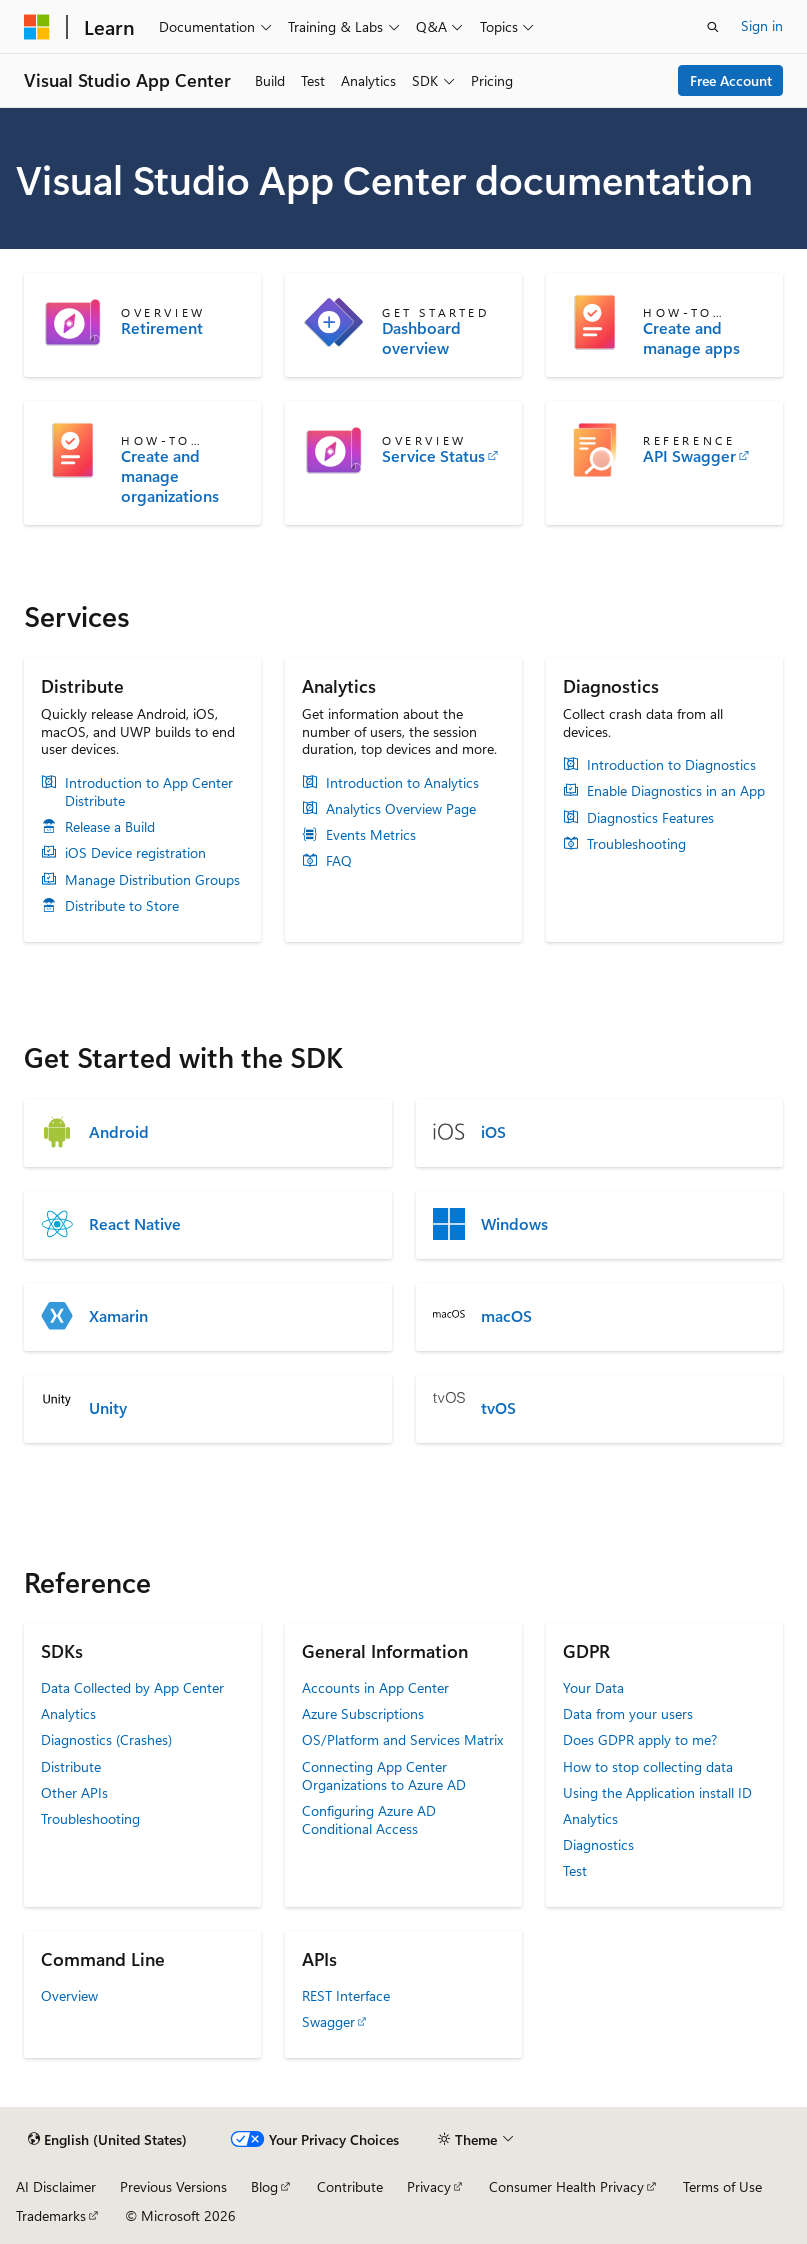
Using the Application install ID (657, 1792)
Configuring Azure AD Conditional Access (369, 1819)
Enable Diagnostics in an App (676, 791)
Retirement (162, 328)
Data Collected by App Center (132, 1687)
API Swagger (689, 456)
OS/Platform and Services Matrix (402, 1739)
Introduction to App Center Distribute (149, 792)
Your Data (593, 1687)
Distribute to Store (122, 906)
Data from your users (628, 1713)
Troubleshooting (636, 844)
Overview (69, 1995)
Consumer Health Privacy (566, 2186)
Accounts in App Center (375, 1687)
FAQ (339, 861)
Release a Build (110, 827)
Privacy (429, 2186)
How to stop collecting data (648, 1766)
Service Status (433, 456)
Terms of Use (722, 2186)
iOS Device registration (135, 853)
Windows (514, 1224)
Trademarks (51, 2215)
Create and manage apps (691, 338)
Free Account (731, 80)
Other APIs (74, 1792)
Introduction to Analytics (402, 783)
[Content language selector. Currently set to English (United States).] (107, 2140)
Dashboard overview (421, 338)
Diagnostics (598, 1844)
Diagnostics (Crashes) (106, 1739)
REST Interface (346, 1995)
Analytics (68, 1713)
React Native (135, 1224)
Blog (264, 2186)
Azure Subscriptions (363, 1713)
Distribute (71, 1766)
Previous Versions (173, 2186)
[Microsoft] (37, 27)
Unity (108, 1408)
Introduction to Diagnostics (671, 765)
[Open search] (713, 27)
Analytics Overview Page (401, 809)
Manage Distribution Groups (152, 880)
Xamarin (118, 1316)
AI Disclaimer (56, 2186)
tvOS (498, 1408)
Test (575, 1870)
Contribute (350, 2186)
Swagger (328, 2021)
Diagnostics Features (650, 818)
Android (119, 1132)
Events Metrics (371, 835)
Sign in (762, 25)
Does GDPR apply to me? (640, 1739)
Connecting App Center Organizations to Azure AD (384, 1775)
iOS (493, 1132)
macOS (506, 1316)
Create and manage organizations (170, 476)
